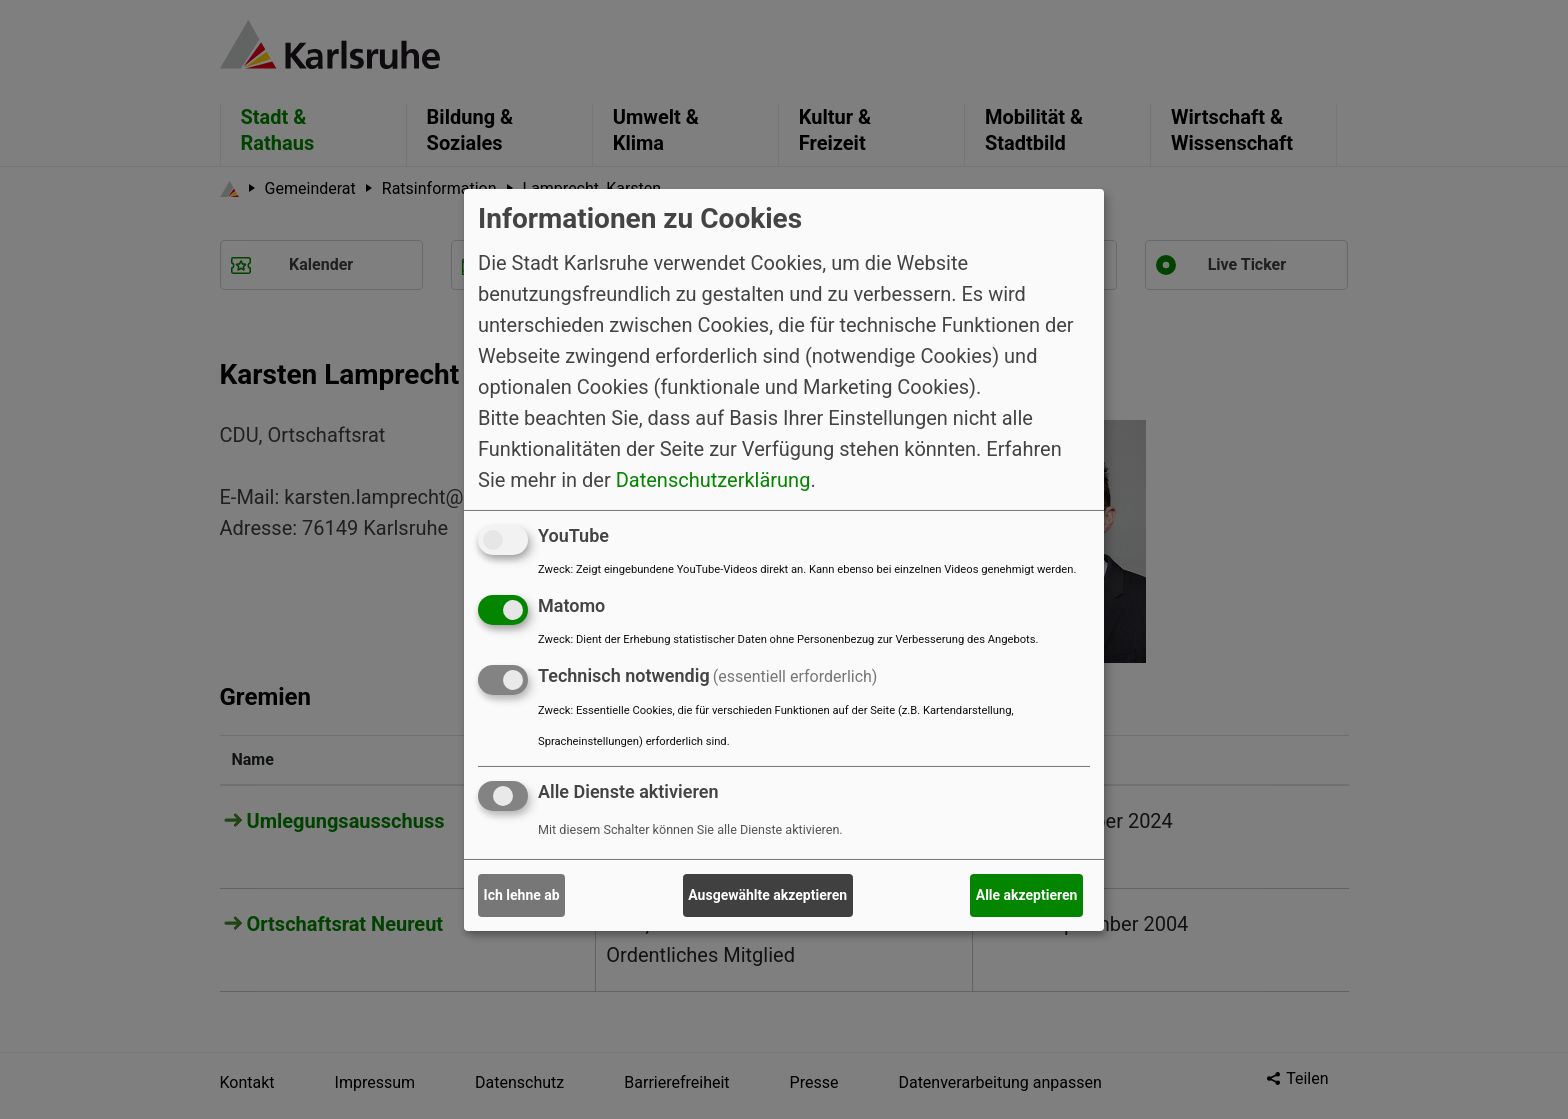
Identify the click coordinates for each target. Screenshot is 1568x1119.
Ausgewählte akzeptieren (767, 895)
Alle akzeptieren (1027, 895)
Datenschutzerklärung (713, 480)
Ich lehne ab (522, 895)
